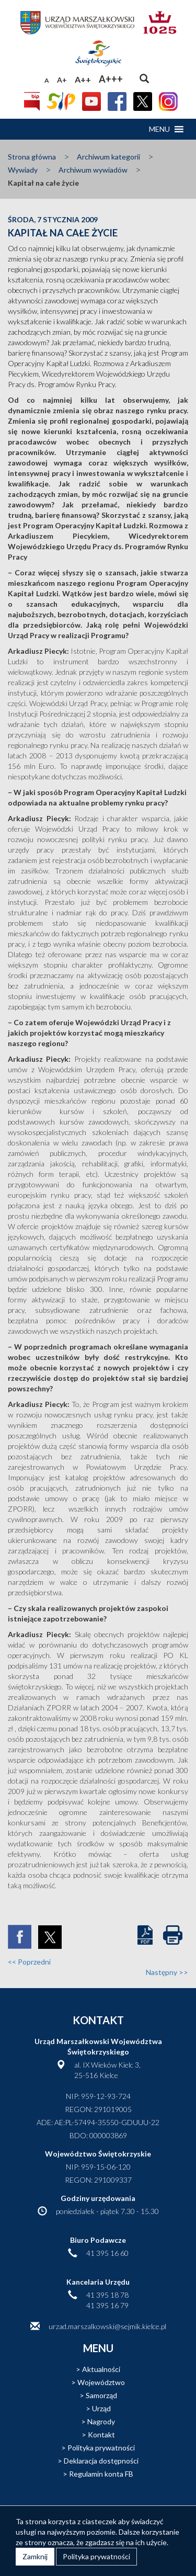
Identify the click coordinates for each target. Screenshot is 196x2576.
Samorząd (101, 2395)
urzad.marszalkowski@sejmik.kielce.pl (107, 2326)
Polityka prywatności (101, 2447)
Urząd (101, 2408)
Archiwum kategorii (108, 156)
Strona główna (32, 156)
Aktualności (101, 2369)
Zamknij (35, 2556)
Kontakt (101, 2434)
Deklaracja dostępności (101, 2460)
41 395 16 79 (107, 2305)
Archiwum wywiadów (93, 169)
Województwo (101, 2382)
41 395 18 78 (107, 2294)
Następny (167, 1972)
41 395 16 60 (107, 2253)
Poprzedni (29, 1961)
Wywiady (23, 169)
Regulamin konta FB (101, 2473)
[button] (159, 129)
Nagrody (101, 2421)
